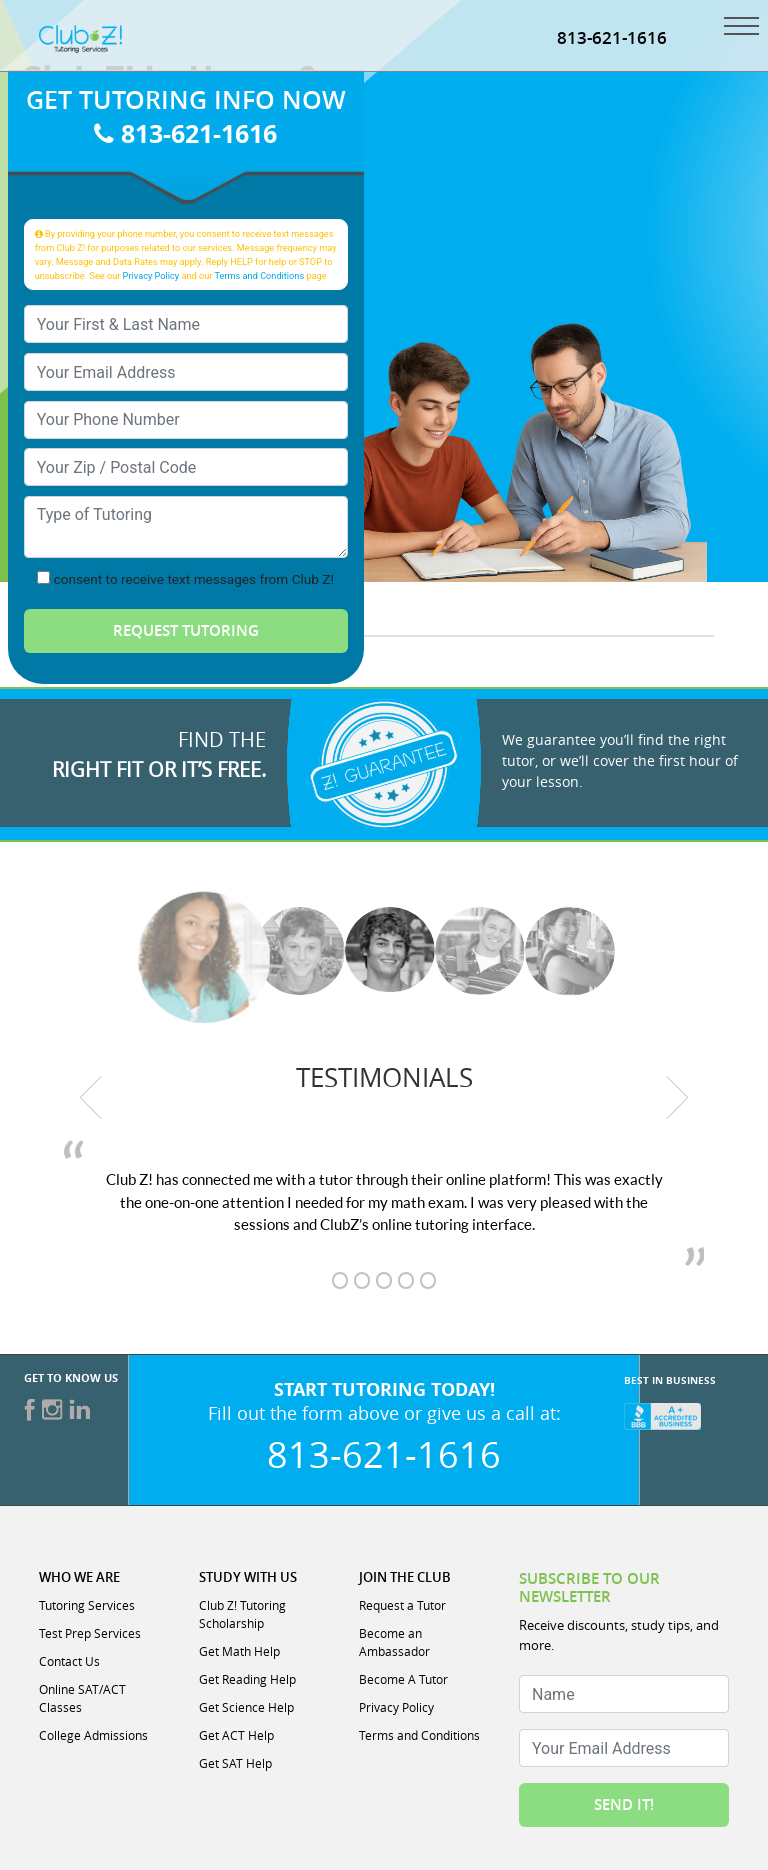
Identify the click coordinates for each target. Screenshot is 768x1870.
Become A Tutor (403, 1679)
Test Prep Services (90, 1633)
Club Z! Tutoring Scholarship (242, 1614)
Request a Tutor (402, 1605)
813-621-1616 (185, 133)
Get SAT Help (235, 1763)
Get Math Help (239, 1651)
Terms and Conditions (260, 275)
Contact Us (69, 1661)
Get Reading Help (247, 1679)
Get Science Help (246, 1707)
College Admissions (93, 1735)
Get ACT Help (236, 1735)
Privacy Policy (151, 275)
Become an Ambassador (394, 1642)
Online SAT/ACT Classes (82, 1698)
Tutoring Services (87, 1605)
